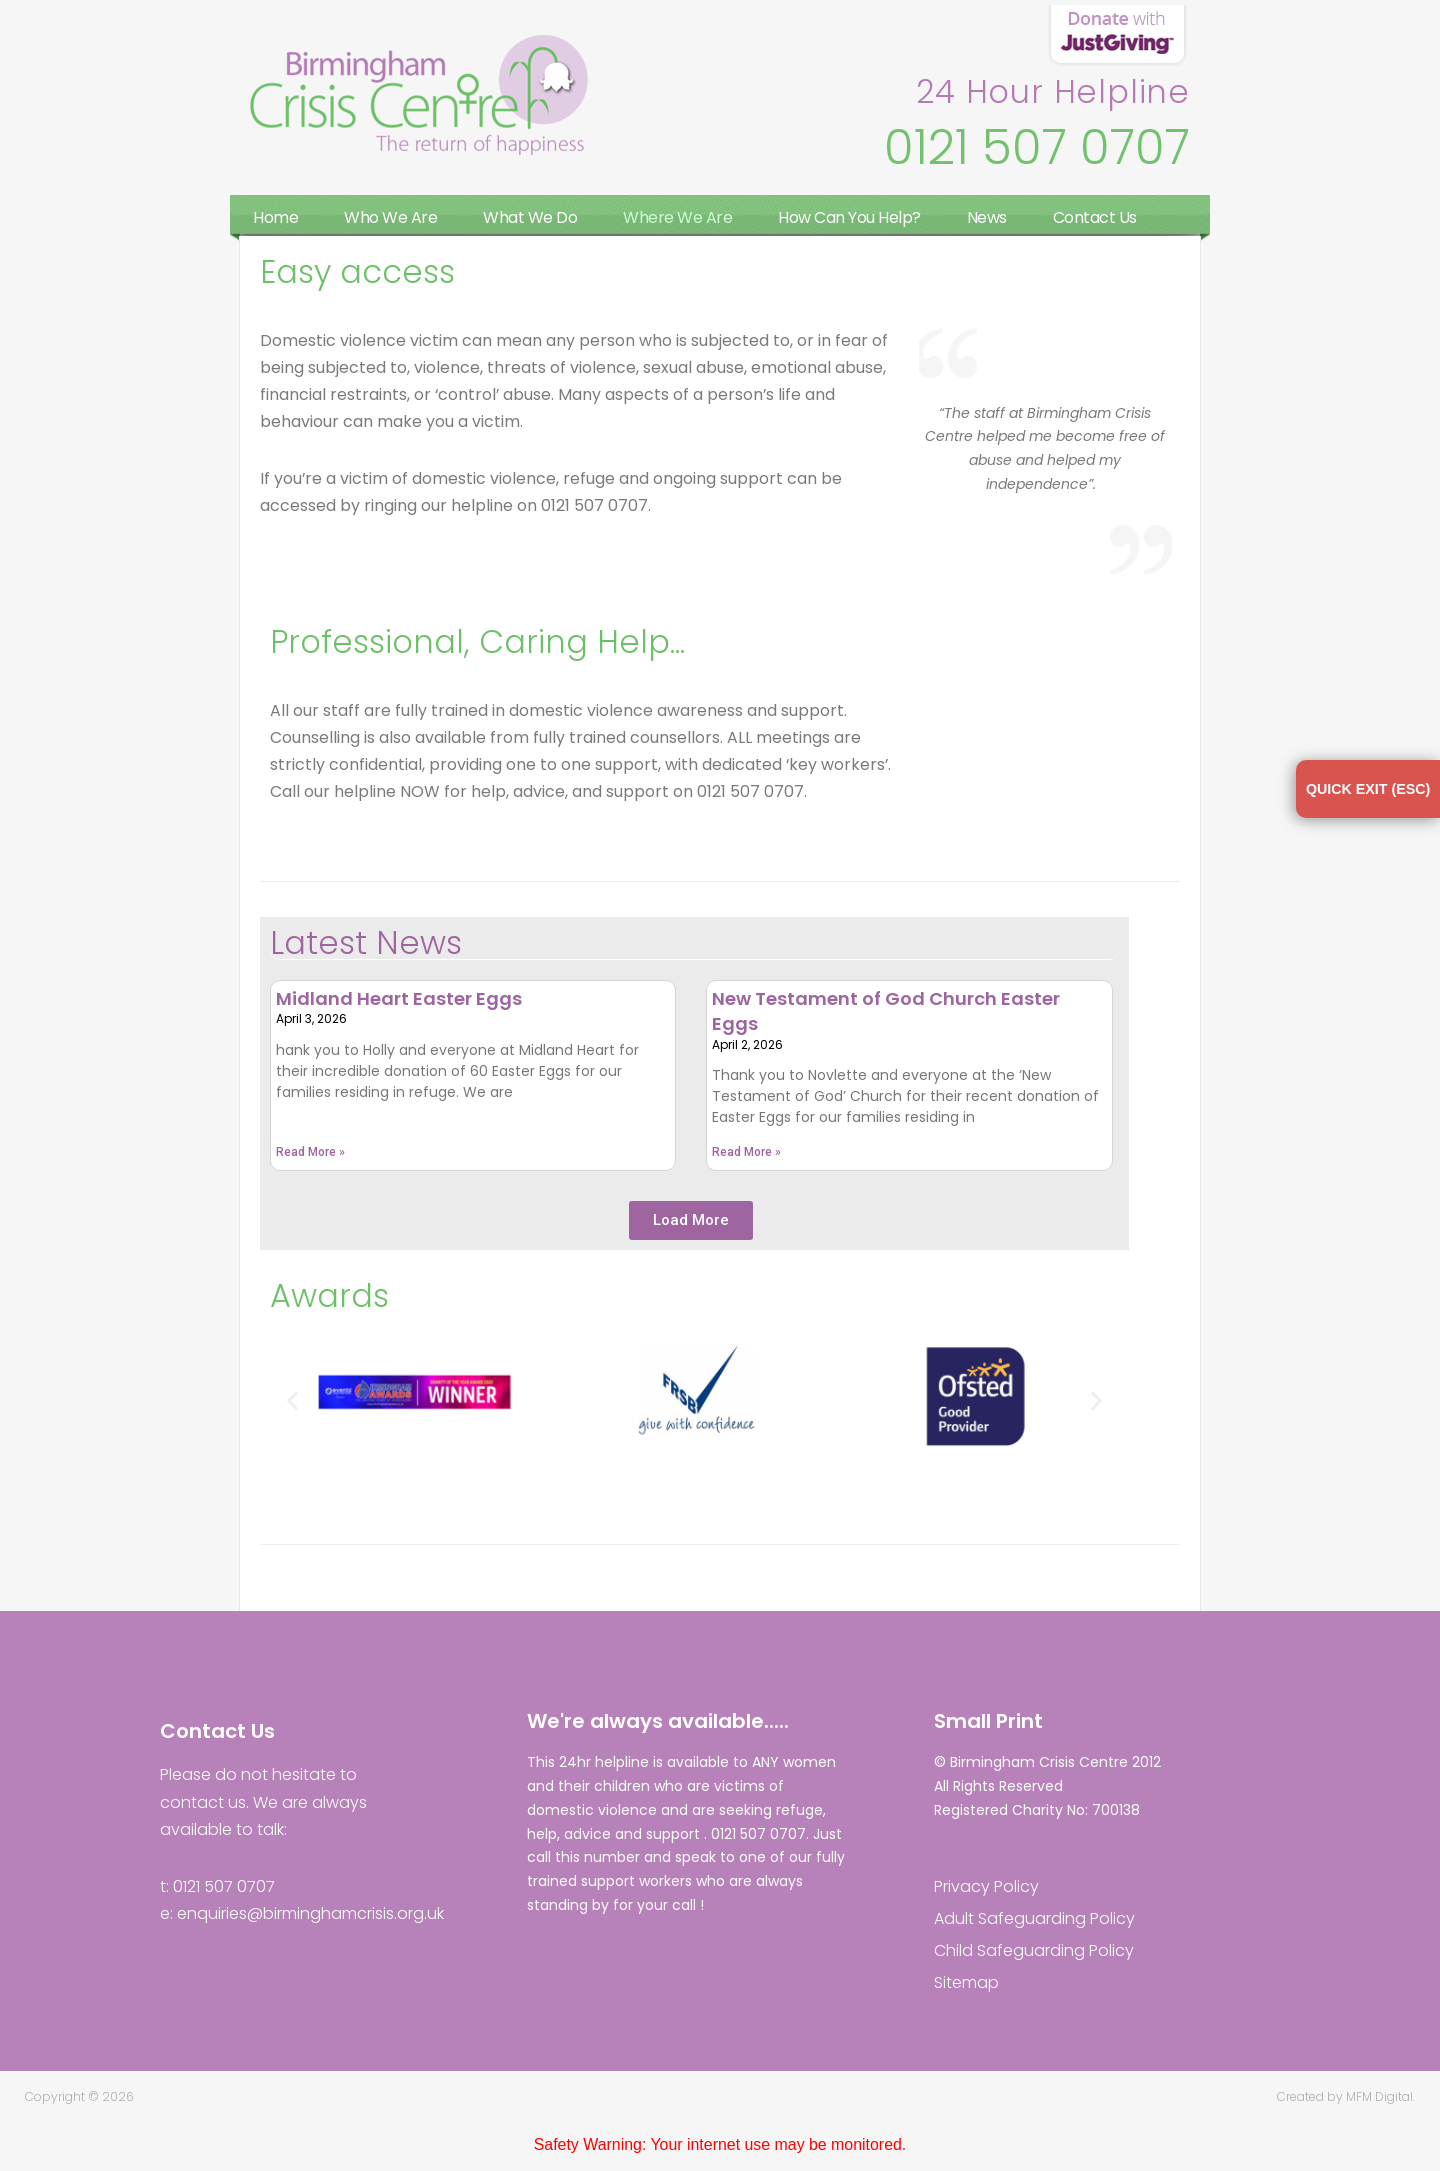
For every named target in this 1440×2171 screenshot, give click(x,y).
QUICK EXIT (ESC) (1358, 793)
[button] (691, 1222)
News (987, 217)
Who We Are (390, 217)
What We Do (530, 217)
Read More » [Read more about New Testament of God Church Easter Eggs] (746, 1155)
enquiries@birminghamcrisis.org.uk (310, 1914)
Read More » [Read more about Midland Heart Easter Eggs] (310, 1155)
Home (275, 217)
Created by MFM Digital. (1346, 2098)
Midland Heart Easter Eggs (399, 1000)
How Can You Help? (849, 217)
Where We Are (677, 217)
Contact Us (1095, 217)
